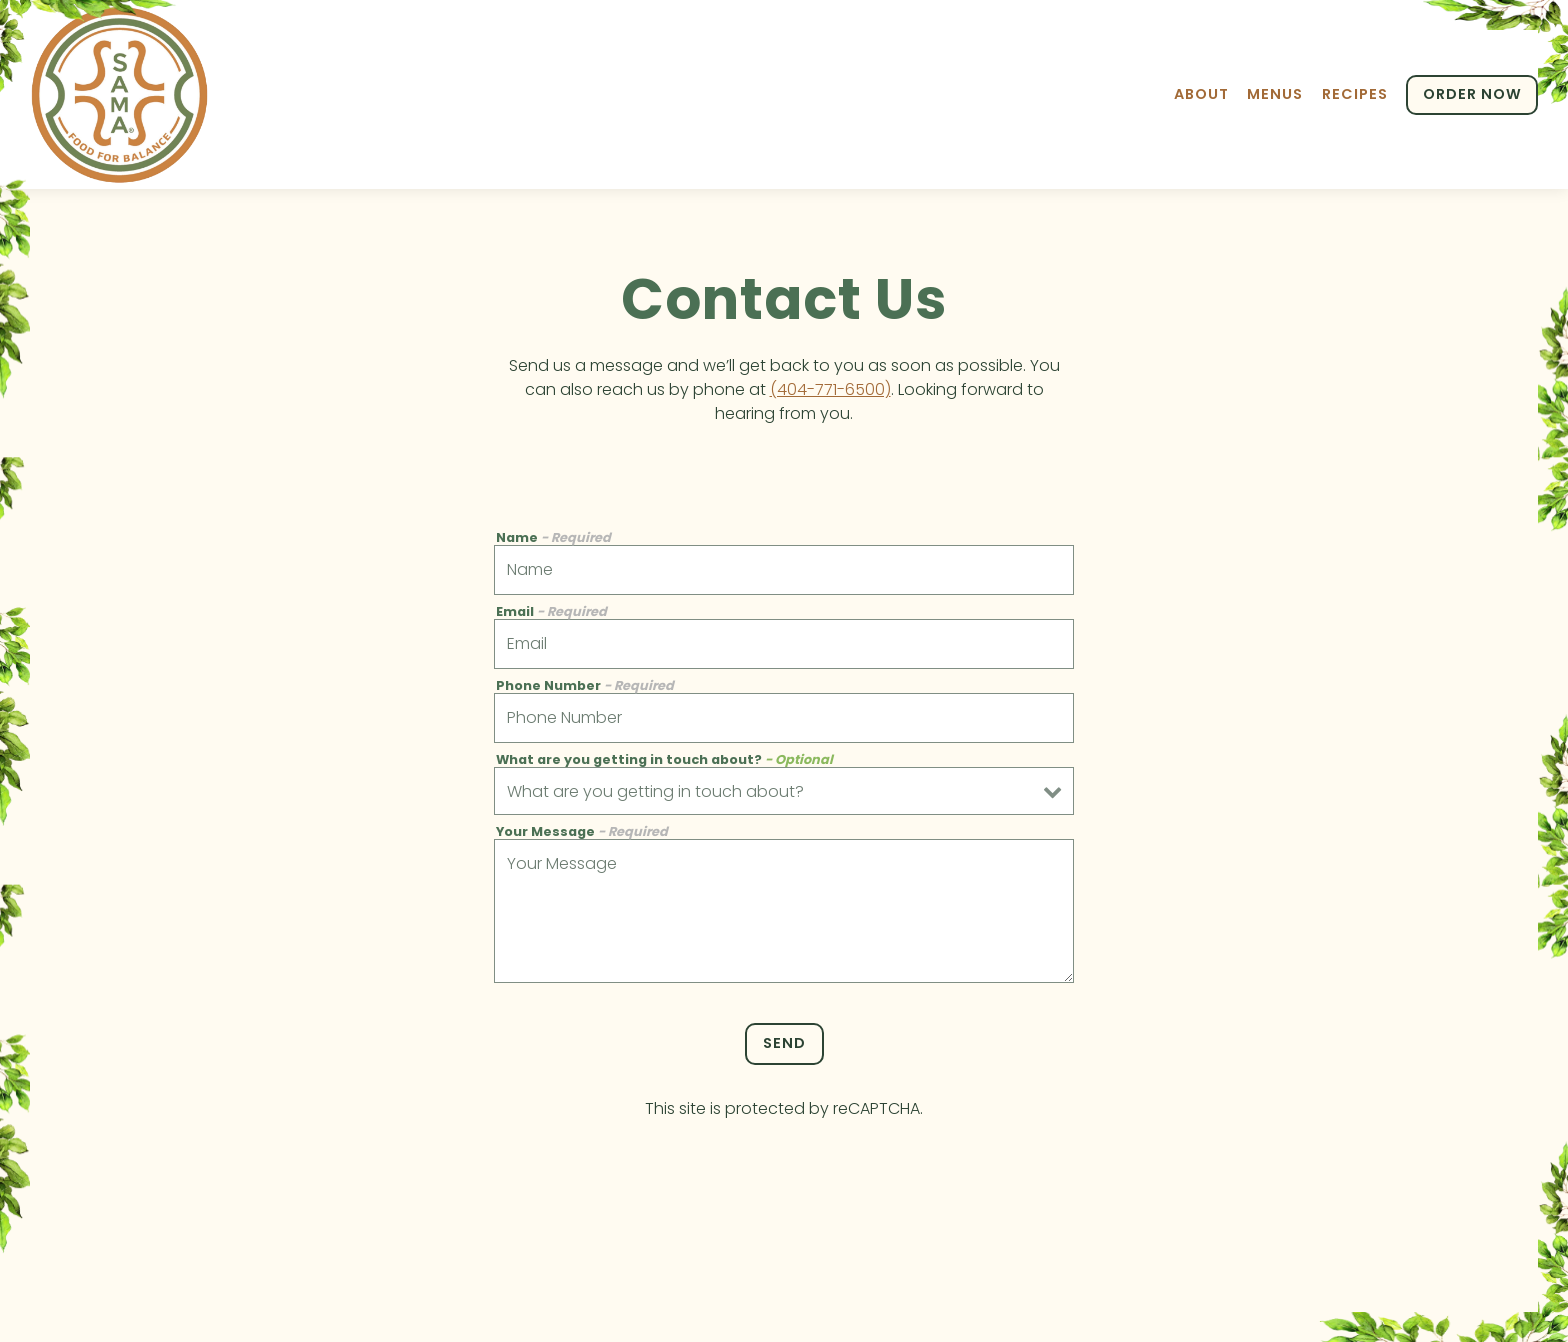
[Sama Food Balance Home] (120, 94)
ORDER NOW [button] (1472, 94)
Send (784, 1043)
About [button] (1201, 94)
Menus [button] (1275, 94)
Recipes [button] (1355, 94)
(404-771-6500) (830, 389)
